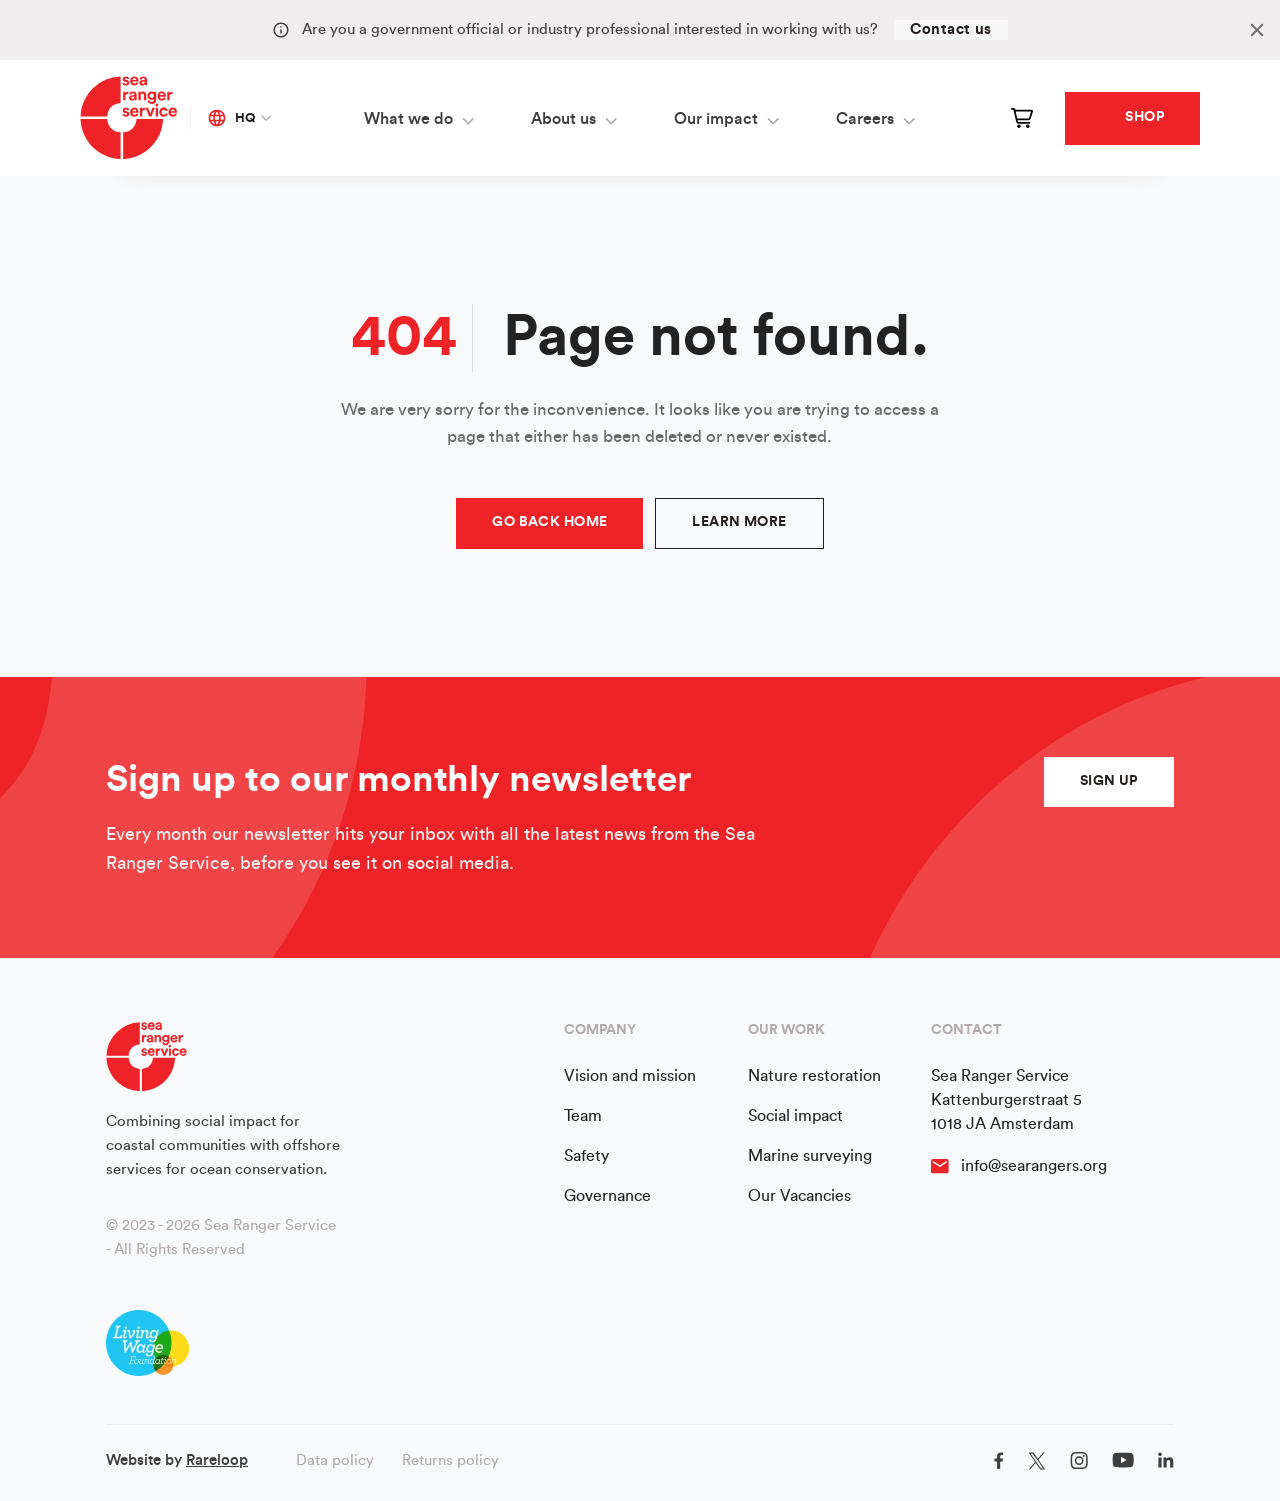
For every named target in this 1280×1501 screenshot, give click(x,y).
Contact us (951, 29)
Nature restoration (814, 1076)
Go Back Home (549, 522)
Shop (1144, 117)
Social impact (795, 1116)
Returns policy (450, 1460)
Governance (607, 1196)
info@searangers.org (1034, 1166)
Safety (586, 1156)
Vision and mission (630, 1076)
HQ (231, 118)
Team (583, 1116)
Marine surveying (810, 1156)
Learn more (739, 522)
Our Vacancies (799, 1196)
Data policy (335, 1460)
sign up (1109, 781)
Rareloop (217, 1460)
